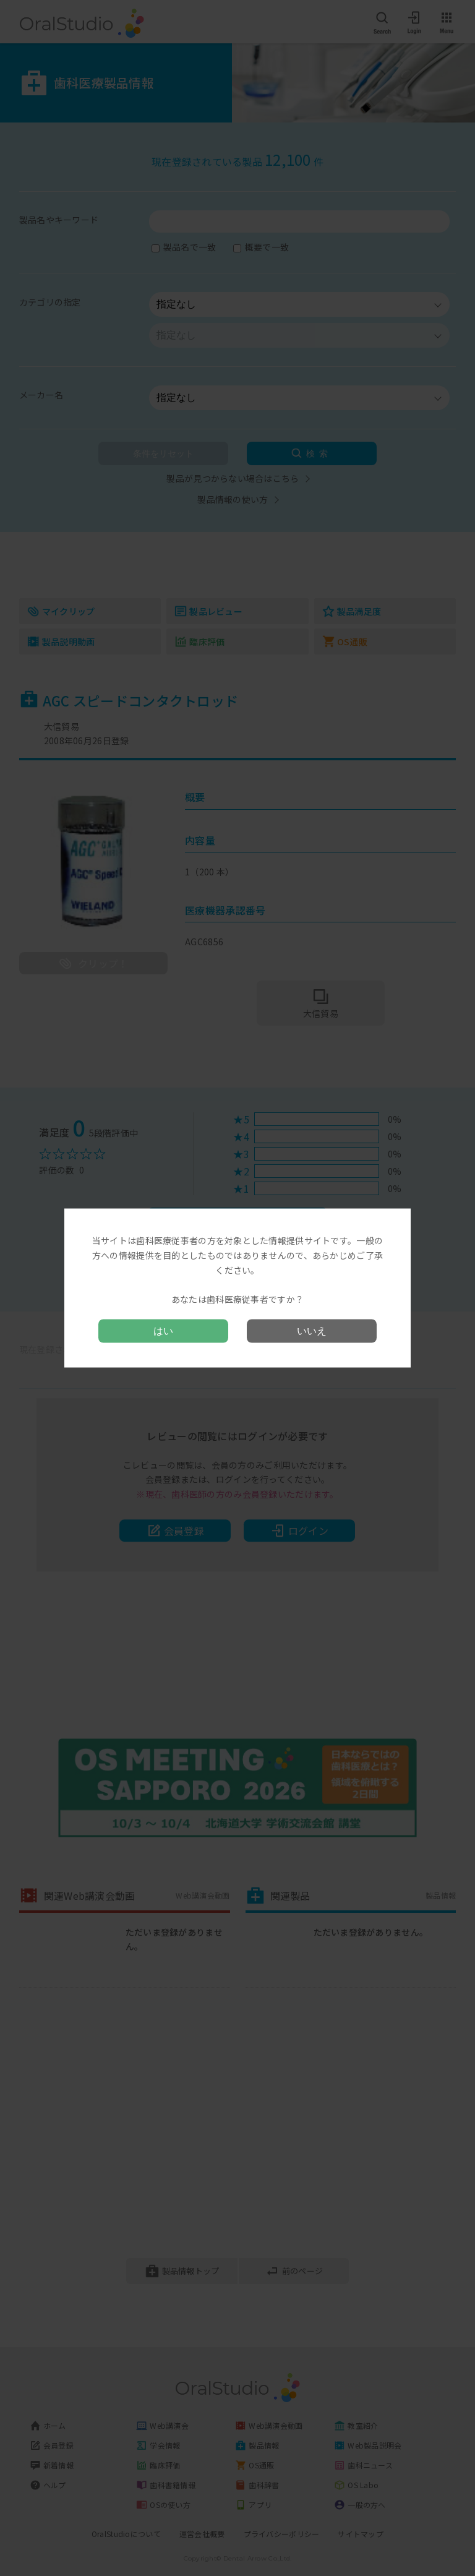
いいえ (312, 1330)
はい (163, 1330)
